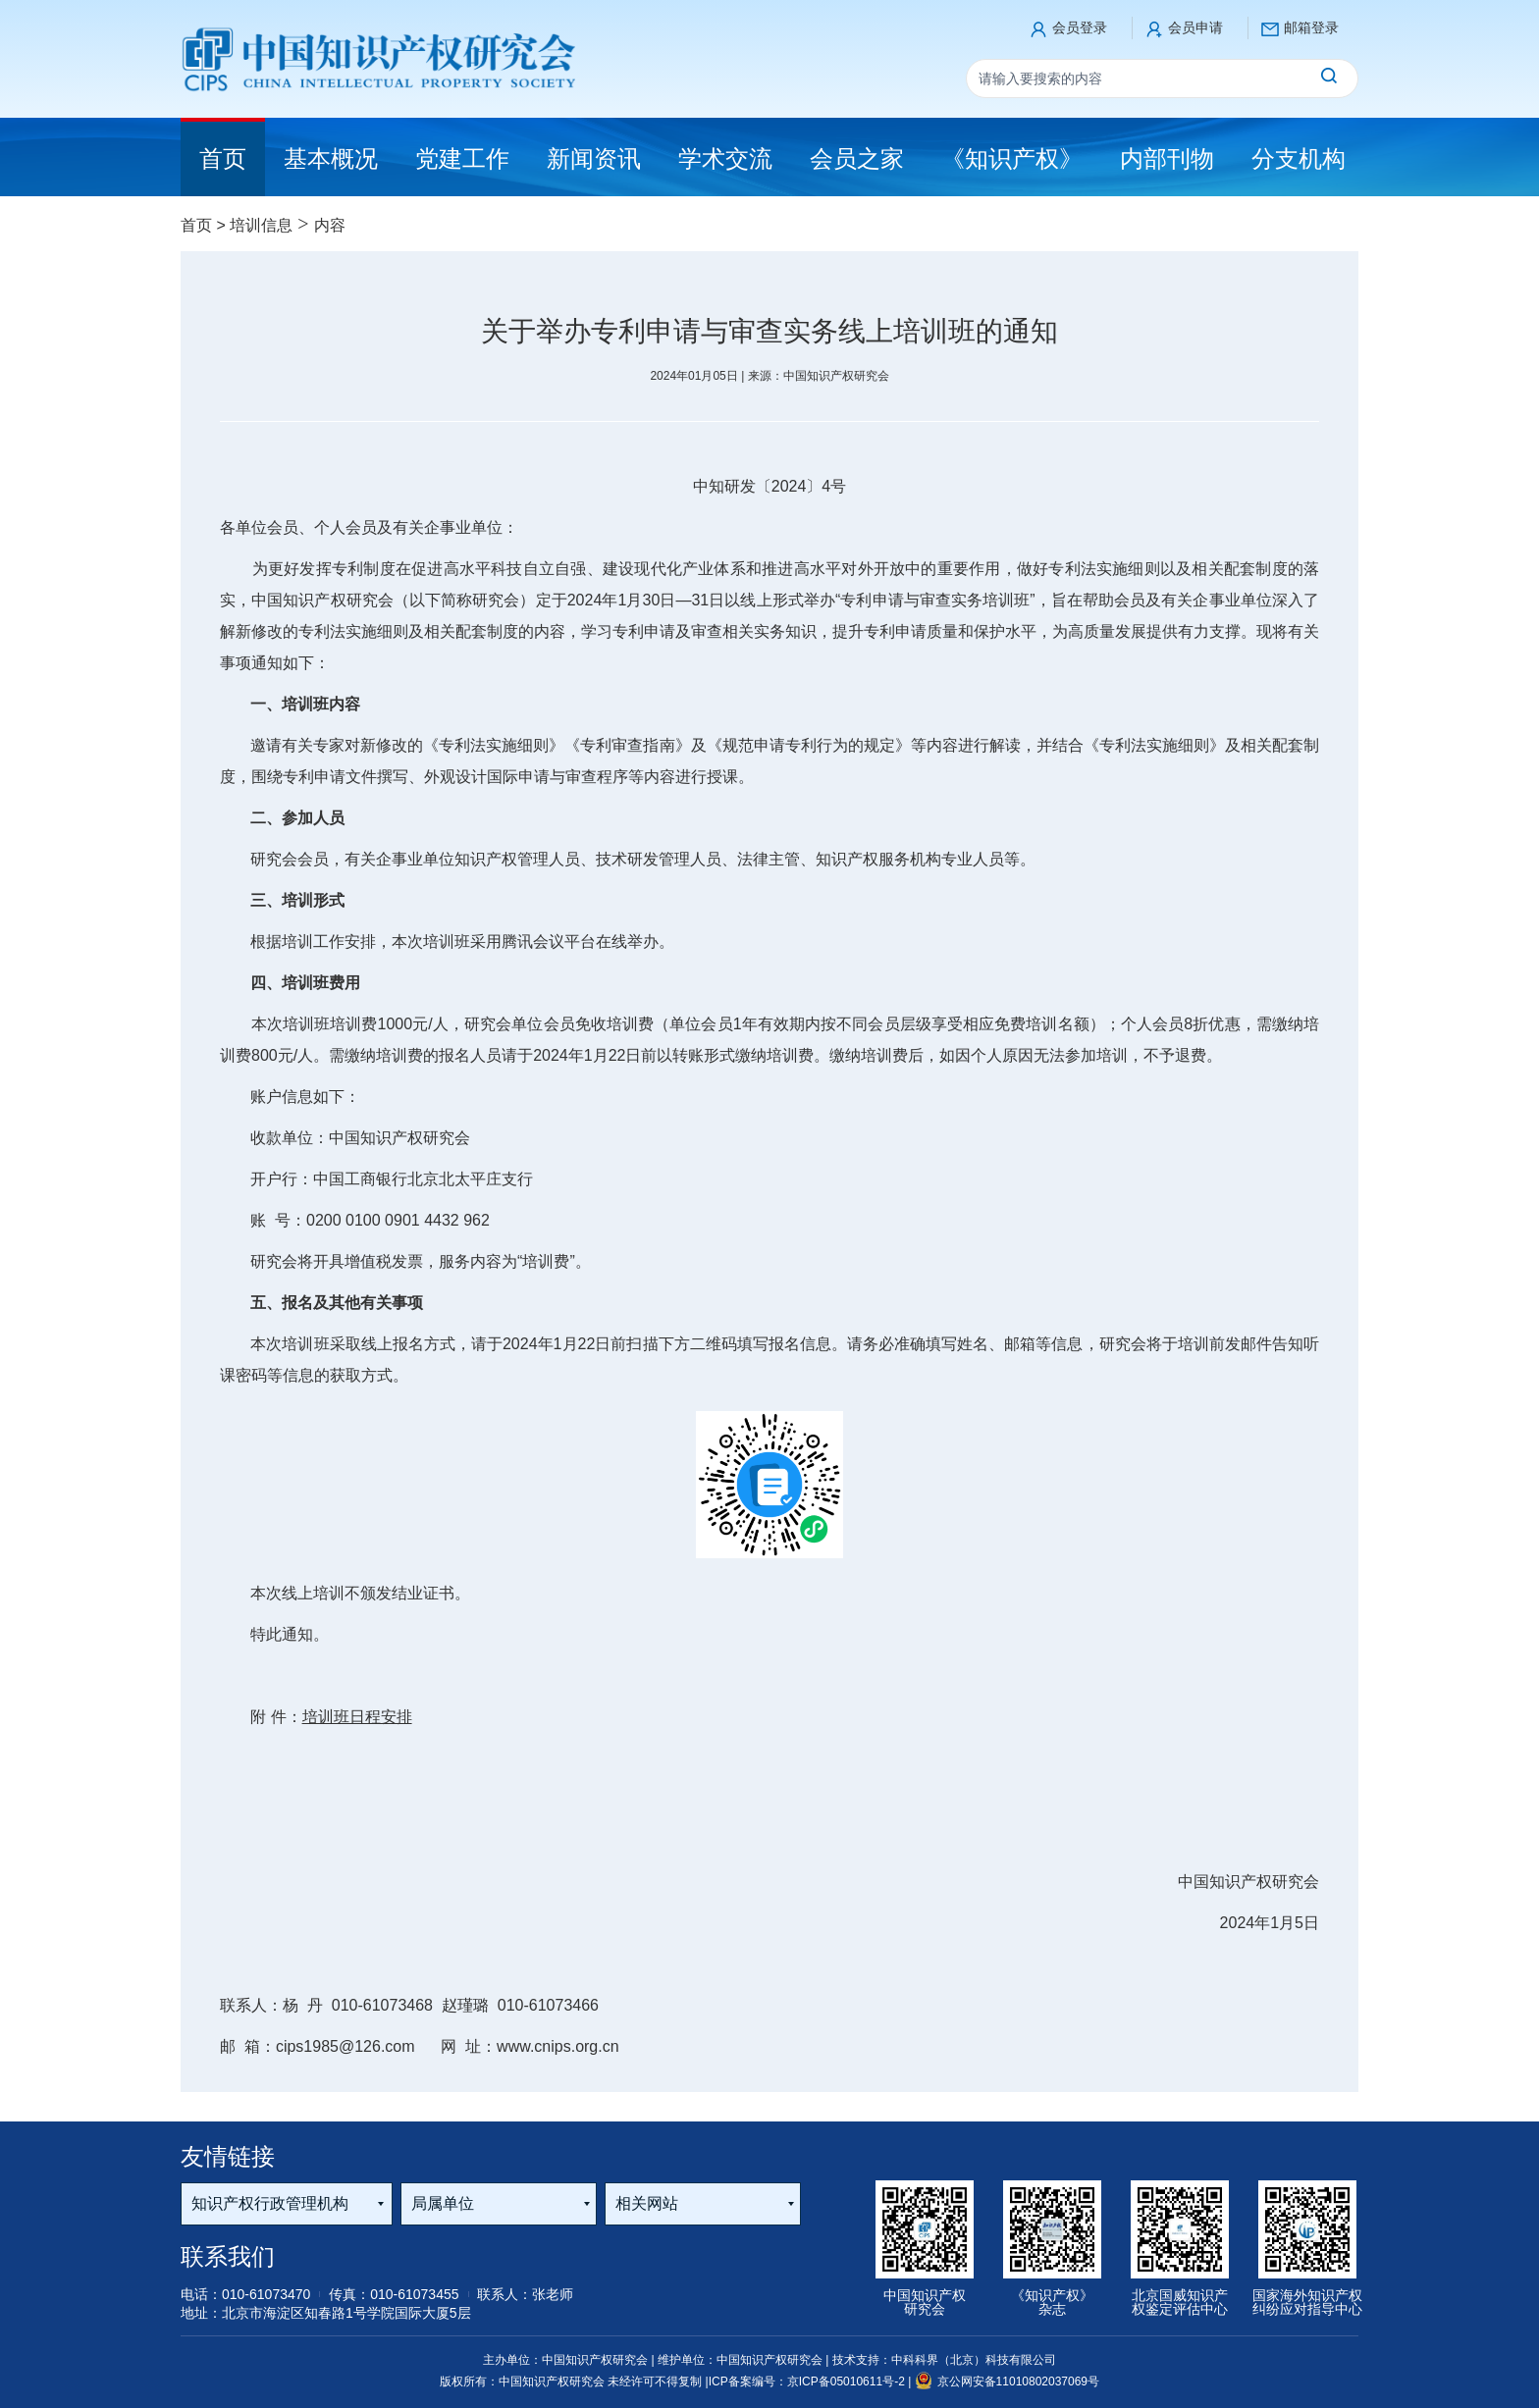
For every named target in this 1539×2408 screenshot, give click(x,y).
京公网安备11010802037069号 (1007, 2381)
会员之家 (857, 158)
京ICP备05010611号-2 (847, 2381)
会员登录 (1079, 27)
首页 (196, 225)
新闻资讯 (594, 158)
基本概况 (331, 158)
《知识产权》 (1012, 158)
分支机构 (1298, 158)
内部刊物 (1167, 158)
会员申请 (1195, 27)
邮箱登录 (1311, 27)
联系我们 (228, 2256)
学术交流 (725, 158)
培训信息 (261, 225)
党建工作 (462, 158)
